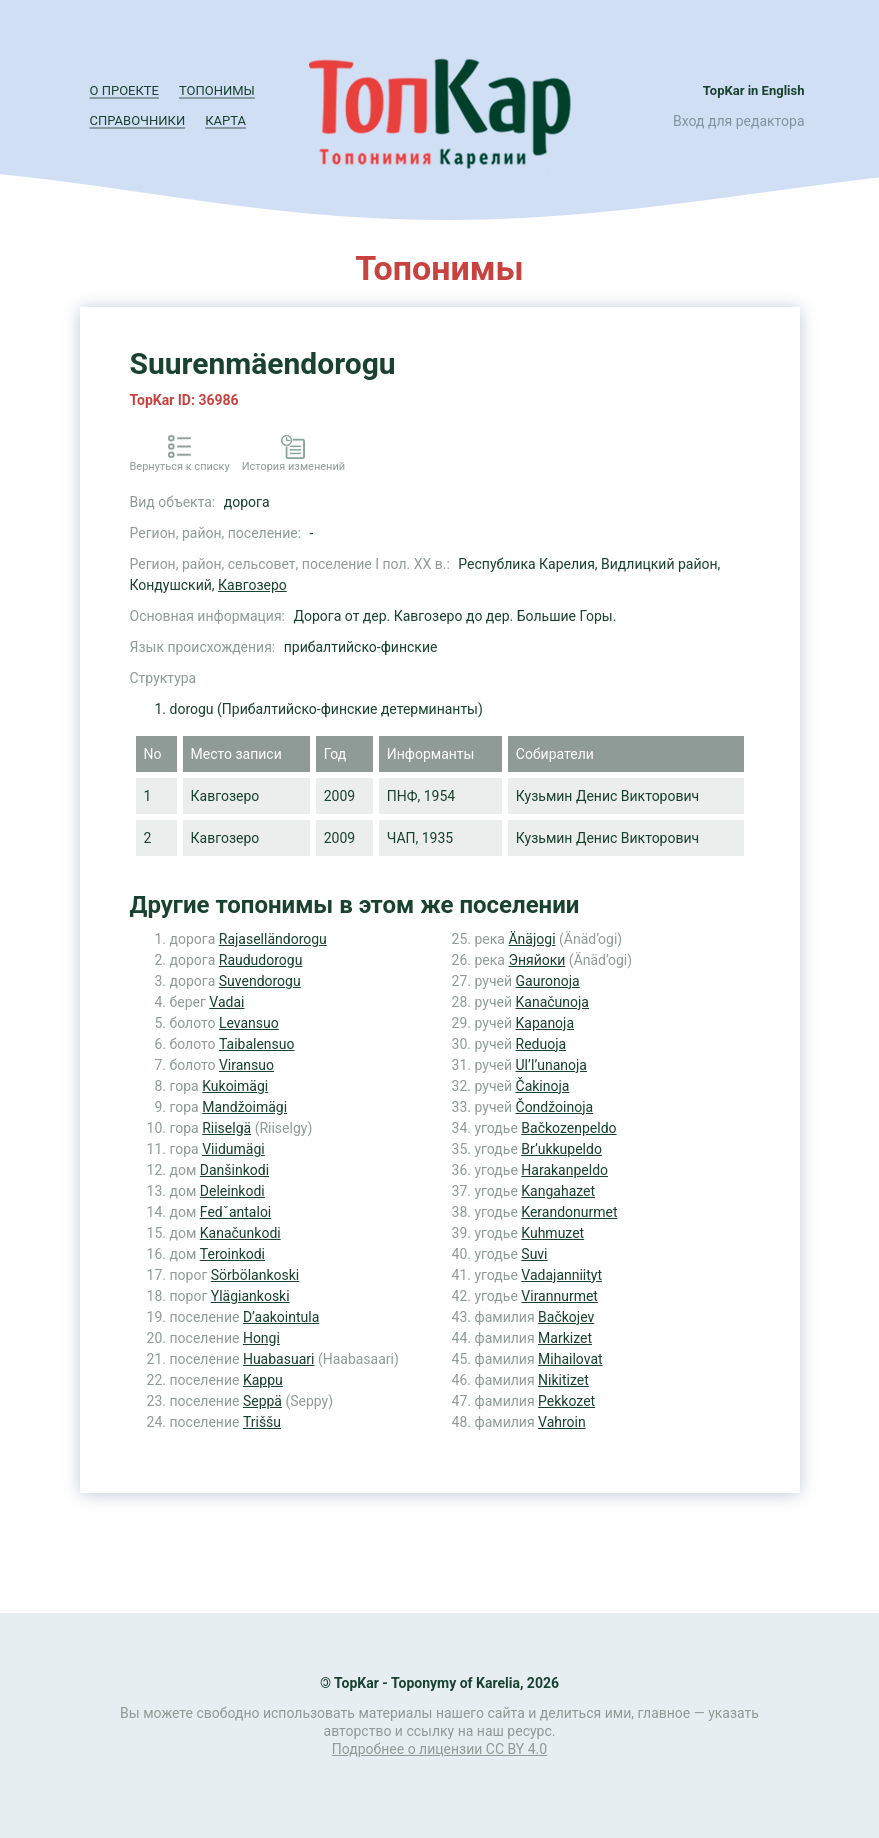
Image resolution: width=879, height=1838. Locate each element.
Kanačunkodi (240, 1233)
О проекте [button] (124, 90)
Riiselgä (226, 1128)
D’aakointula (281, 1317)
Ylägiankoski (250, 1296)
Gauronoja (548, 981)
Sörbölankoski (255, 1275)
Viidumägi (233, 1149)
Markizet (565, 1338)
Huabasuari (279, 1359)
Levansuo (249, 1023)
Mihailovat (570, 1359)
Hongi (261, 1338)
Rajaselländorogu (273, 939)
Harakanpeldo (564, 1170)
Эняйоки (536, 960)
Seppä (262, 1401)
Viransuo (246, 1065)
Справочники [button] (138, 120)
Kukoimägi (235, 1086)
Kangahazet (558, 1191)
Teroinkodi (232, 1254)
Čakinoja (543, 1086)
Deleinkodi (232, 1191)
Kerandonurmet (569, 1212)
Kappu (263, 1380)
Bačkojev (566, 1317)
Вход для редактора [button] (738, 121)
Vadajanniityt (561, 1275)
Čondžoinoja (555, 1107)
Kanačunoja (552, 1002)
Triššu (262, 1422)
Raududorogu (261, 960)
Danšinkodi (234, 1170)
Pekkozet (566, 1401)
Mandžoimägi (244, 1107)
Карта (225, 120)
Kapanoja (545, 1023)
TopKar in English (754, 90)
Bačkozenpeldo (568, 1128)
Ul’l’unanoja (551, 1065)
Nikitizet (563, 1380)
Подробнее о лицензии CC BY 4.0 (439, 1749)
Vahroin (562, 1422)
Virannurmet (559, 1296)
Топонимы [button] (217, 90)
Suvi (534, 1254)
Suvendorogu (260, 981)
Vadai (226, 1002)
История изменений (293, 466)
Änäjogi (531, 939)
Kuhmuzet (552, 1233)
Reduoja (541, 1044)
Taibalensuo (257, 1044)
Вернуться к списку (180, 466)
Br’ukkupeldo (561, 1149)
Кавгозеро (252, 585)
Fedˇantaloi (235, 1212)
